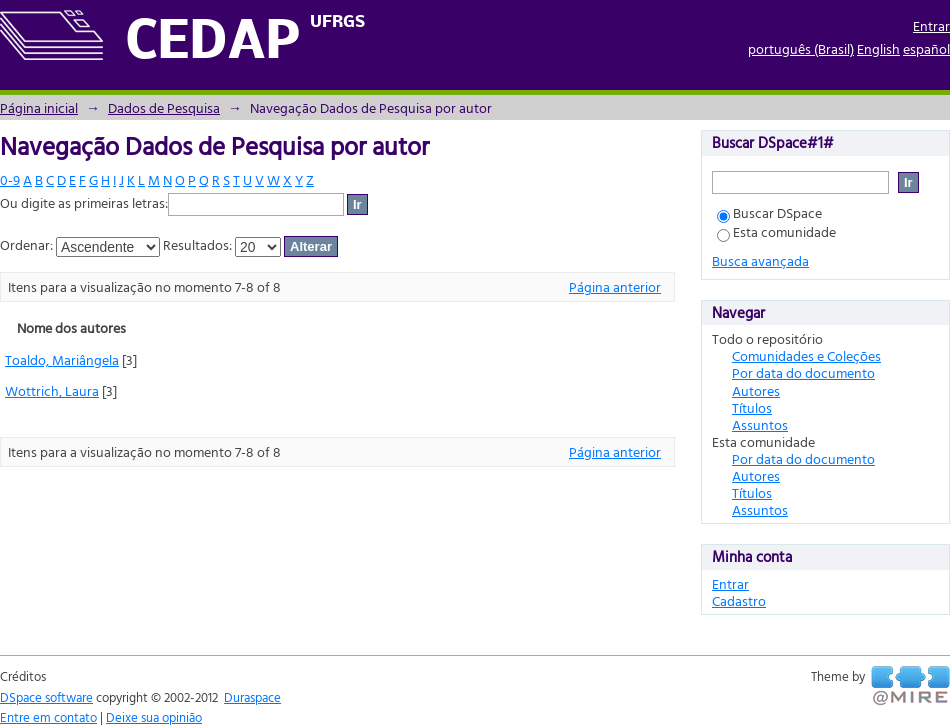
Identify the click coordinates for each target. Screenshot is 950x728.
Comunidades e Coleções (806, 355)
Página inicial (39, 107)
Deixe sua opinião (154, 717)
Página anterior (615, 286)
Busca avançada (760, 260)
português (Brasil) (801, 48)
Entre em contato (48, 717)
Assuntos (760, 424)
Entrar (931, 25)
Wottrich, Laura (52, 390)
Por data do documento (803, 372)
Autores (756, 390)
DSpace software (46, 697)
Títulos (752, 407)
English (878, 48)
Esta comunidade (776, 231)
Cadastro (739, 600)
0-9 (10, 179)
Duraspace (252, 697)
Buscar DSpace (769, 212)
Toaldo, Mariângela (62, 359)
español (926, 48)
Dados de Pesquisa (164, 107)
